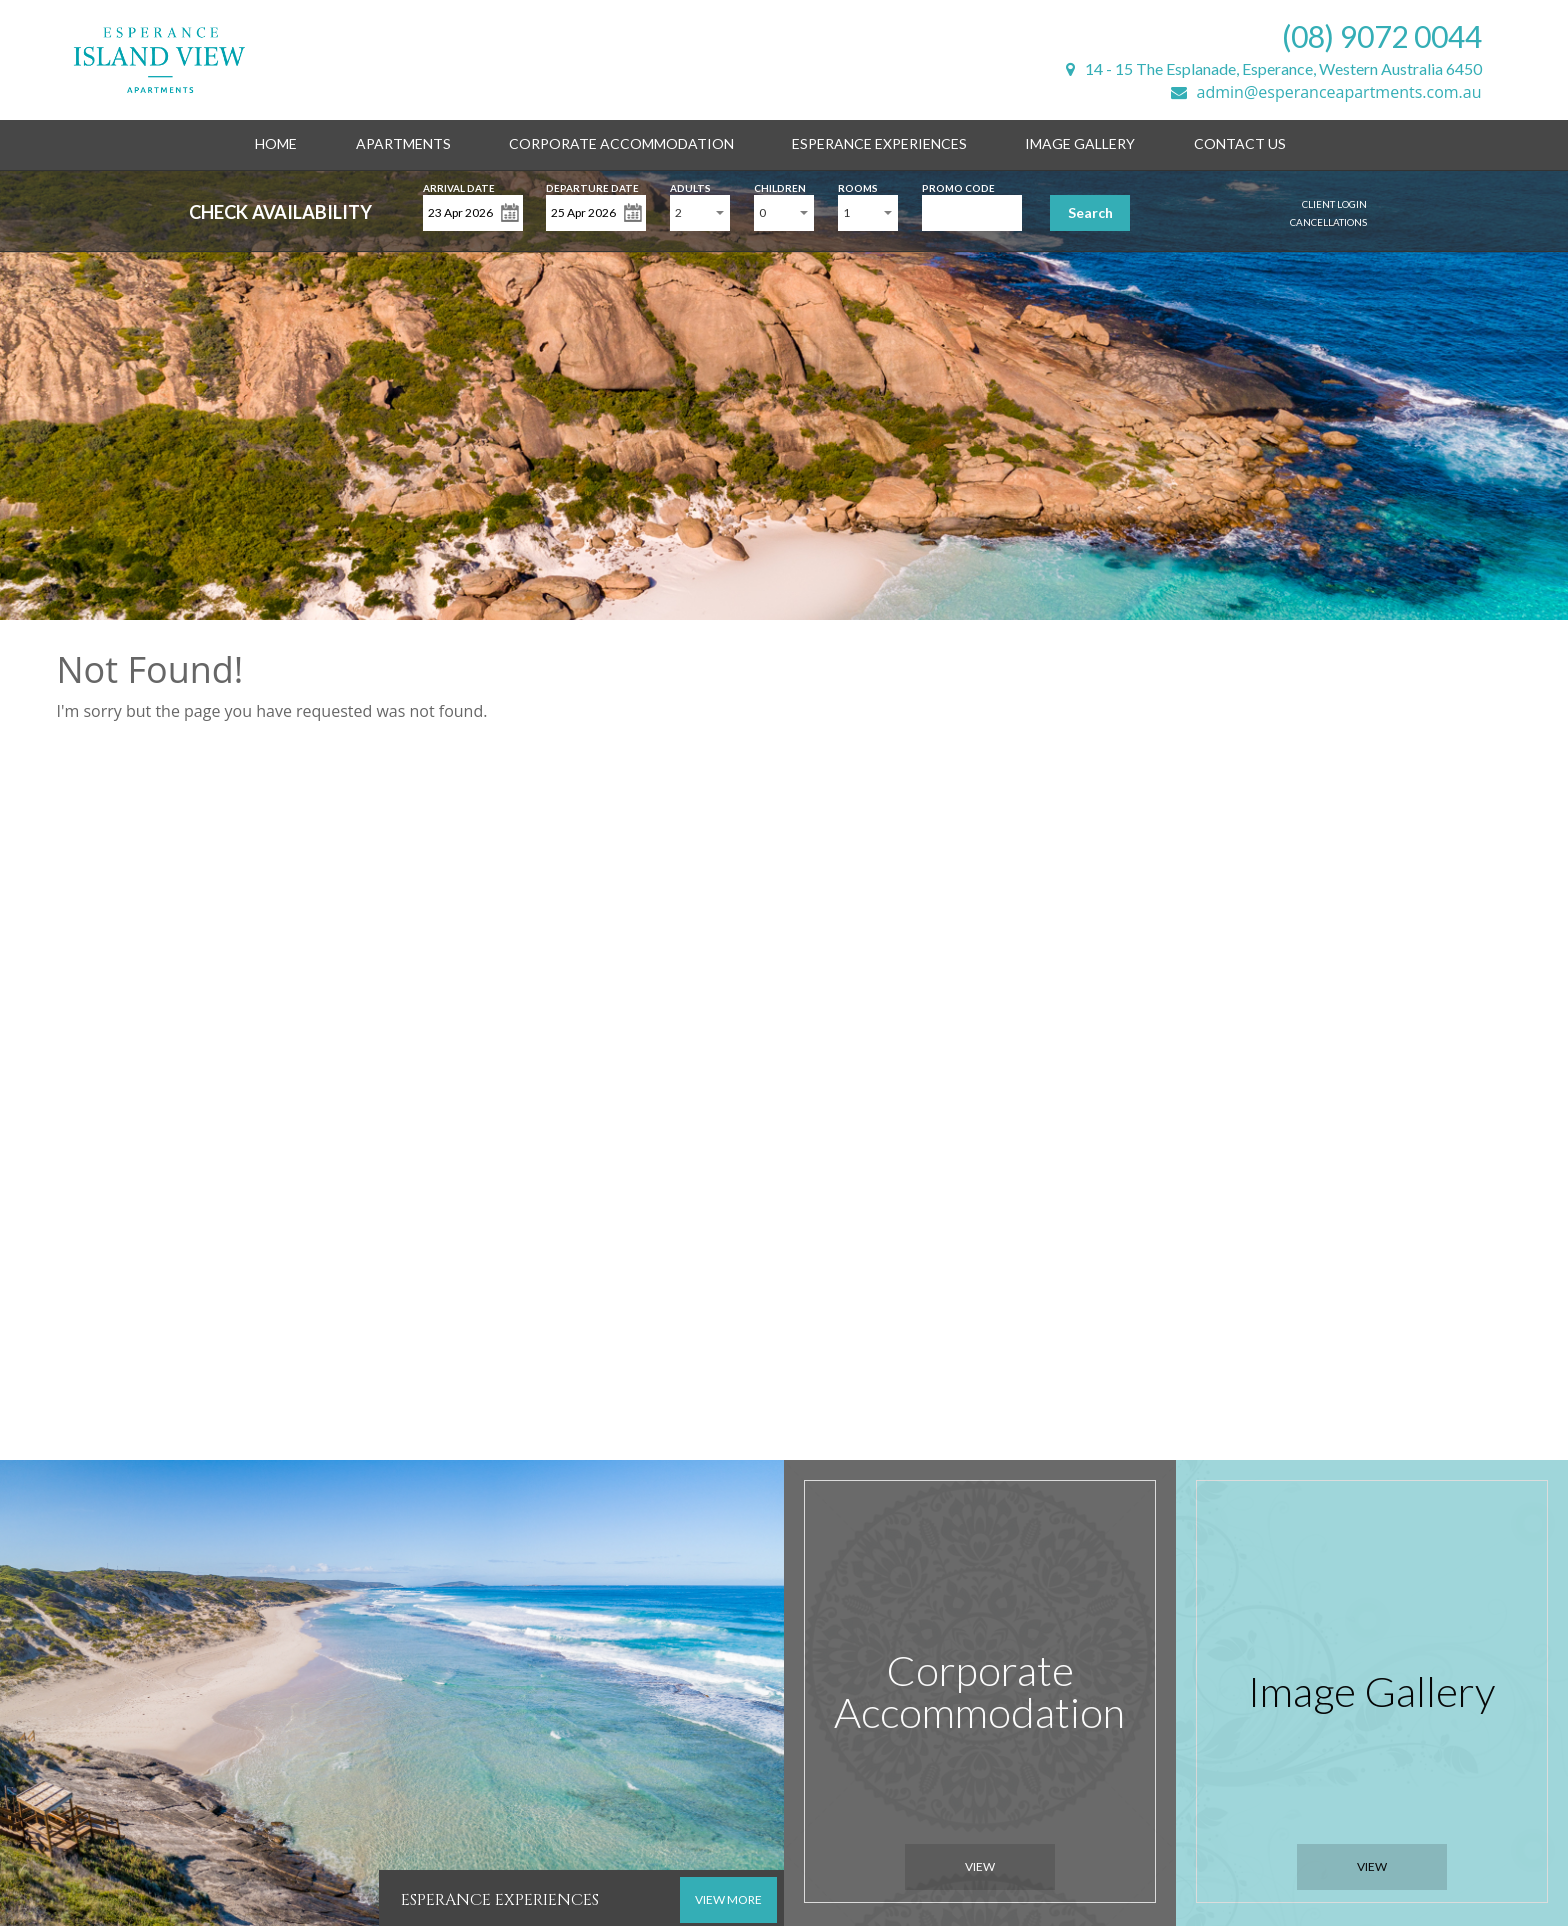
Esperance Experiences (879, 143)
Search (1090, 212)
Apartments (403, 143)
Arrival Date (459, 186)
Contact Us (1240, 143)
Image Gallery (1080, 143)
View (980, 1866)
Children (780, 186)
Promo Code (958, 186)
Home (276, 143)
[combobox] (700, 213)
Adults (690, 186)
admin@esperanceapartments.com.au (1326, 92)
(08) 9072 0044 (1382, 36)
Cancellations (1328, 222)
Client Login (1334, 204)
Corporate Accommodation (621, 143)
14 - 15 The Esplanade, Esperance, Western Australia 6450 (1274, 68)
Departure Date (592, 186)
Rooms (858, 186)
